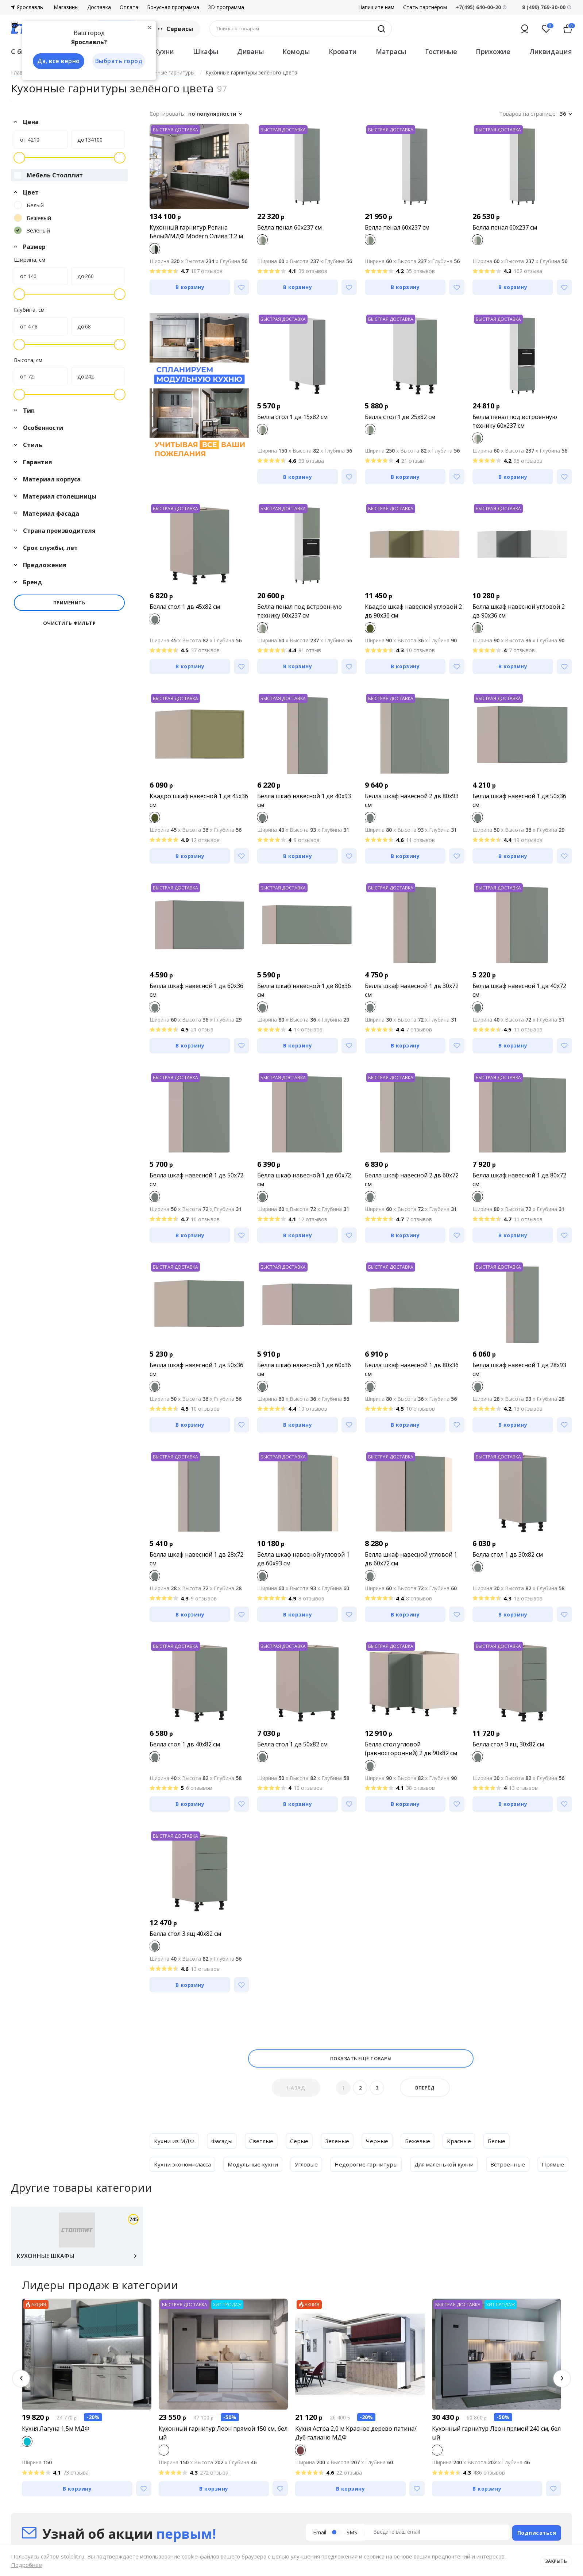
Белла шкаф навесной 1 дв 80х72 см (519, 1179)
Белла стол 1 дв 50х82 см (292, 1744)
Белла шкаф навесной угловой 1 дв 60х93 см (303, 1558)
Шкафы (205, 51)
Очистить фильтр (69, 623)
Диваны (250, 51)
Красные (462, 2141)
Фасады (222, 2141)
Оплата (129, 7)
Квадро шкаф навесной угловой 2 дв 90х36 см (413, 611)
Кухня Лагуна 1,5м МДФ (55, 2455)
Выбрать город (118, 61)
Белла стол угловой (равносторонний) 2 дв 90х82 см (411, 1748)
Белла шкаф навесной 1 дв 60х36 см (196, 990)
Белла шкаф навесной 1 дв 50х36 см (519, 800)
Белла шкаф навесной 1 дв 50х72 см (196, 1179)
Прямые (165, 2188)
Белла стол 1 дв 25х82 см (400, 417)
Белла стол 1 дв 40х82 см (185, 1744)
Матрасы (391, 51)
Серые (301, 2141)
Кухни (164, 51)
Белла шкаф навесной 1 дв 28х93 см (519, 1369)
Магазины (66, 7)
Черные (379, 2141)
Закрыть (555, 2560)
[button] (21, 2404)
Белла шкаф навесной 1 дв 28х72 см (196, 1558)
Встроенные (518, 2164)
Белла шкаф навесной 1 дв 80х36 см (304, 990)
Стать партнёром (425, 7)
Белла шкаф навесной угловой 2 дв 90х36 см (518, 611)
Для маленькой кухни (453, 2164)
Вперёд (425, 2087)
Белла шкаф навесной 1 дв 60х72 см (304, 1179)
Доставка (99, 7)
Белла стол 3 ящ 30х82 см (508, 1744)
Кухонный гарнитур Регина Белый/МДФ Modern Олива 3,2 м (196, 231)
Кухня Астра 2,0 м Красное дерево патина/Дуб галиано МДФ (356, 2459)
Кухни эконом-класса (184, 2164)
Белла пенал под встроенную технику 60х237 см (514, 421)
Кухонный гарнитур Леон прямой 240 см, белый (496, 2459)
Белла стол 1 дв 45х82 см (185, 607)
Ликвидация (550, 51)
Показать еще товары (361, 2058)
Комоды (296, 51)
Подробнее (26, 2564)
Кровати (343, 51)
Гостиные (441, 51)
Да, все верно (57, 61)
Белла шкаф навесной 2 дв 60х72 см (412, 1179)
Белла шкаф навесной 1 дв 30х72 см (412, 990)
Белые (500, 2141)
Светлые (262, 2141)
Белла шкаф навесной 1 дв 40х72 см (519, 990)
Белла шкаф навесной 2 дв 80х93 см (412, 800)
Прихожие (493, 51)
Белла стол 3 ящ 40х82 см (185, 1934)
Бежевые (420, 2141)
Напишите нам (376, 7)
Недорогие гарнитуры (373, 2164)
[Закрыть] (149, 27)
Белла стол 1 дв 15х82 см (292, 417)
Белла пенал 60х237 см (289, 227)
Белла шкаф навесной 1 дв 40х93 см (304, 800)
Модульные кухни (257, 2164)
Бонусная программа (173, 7)
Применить (69, 602)
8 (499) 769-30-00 (543, 7)
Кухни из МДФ (174, 2141)
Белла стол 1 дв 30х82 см (507, 1554)
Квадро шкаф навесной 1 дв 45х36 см (199, 800)
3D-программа (226, 7)
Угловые (312, 2164)
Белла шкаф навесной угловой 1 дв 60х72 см (411, 1558)
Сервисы (174, 28)
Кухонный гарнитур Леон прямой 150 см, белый (223, 2459)
